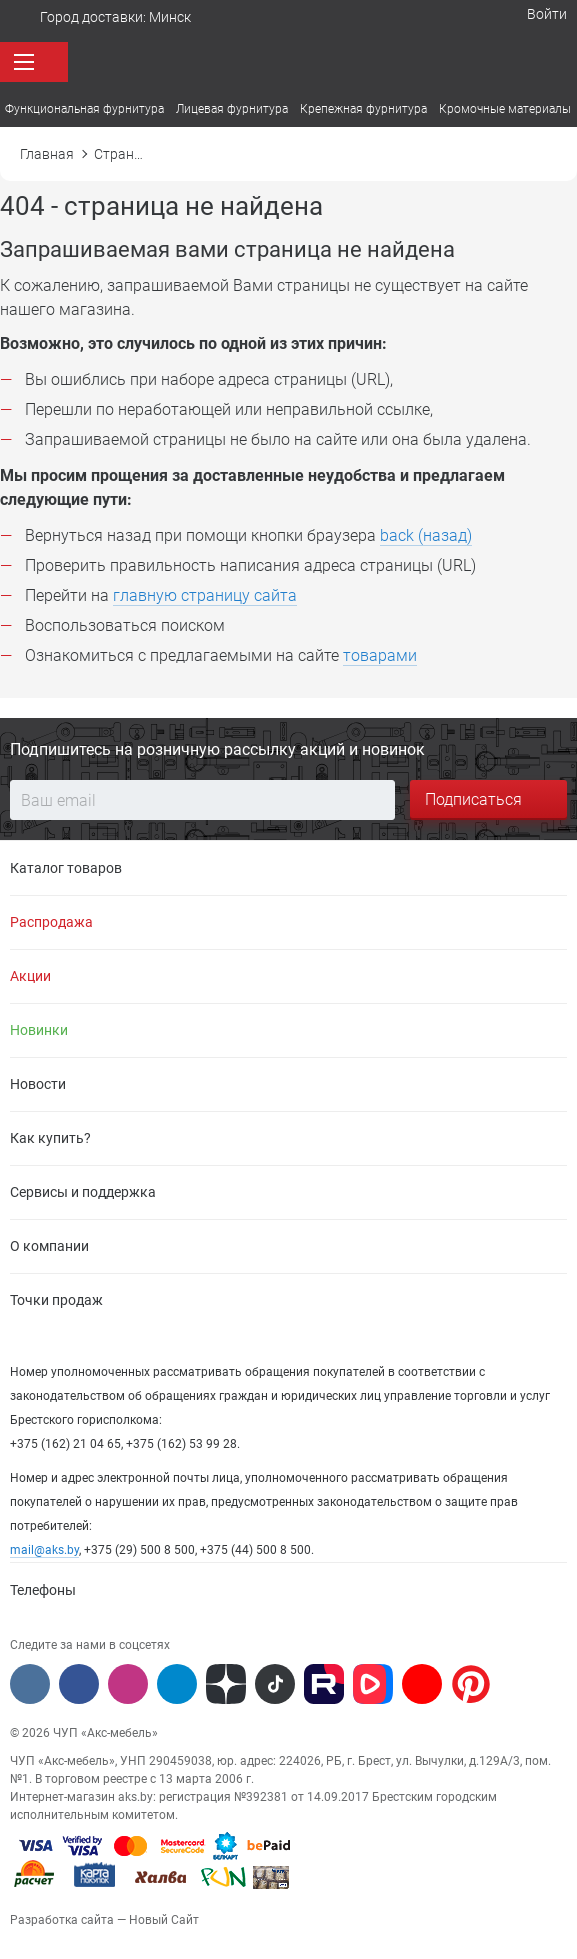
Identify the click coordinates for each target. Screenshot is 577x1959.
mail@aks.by (44, 1550)
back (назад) (426, 535)
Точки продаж (56, 1300)
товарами (380, 655)
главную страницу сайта (205, 595)
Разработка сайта (62, 1920)
